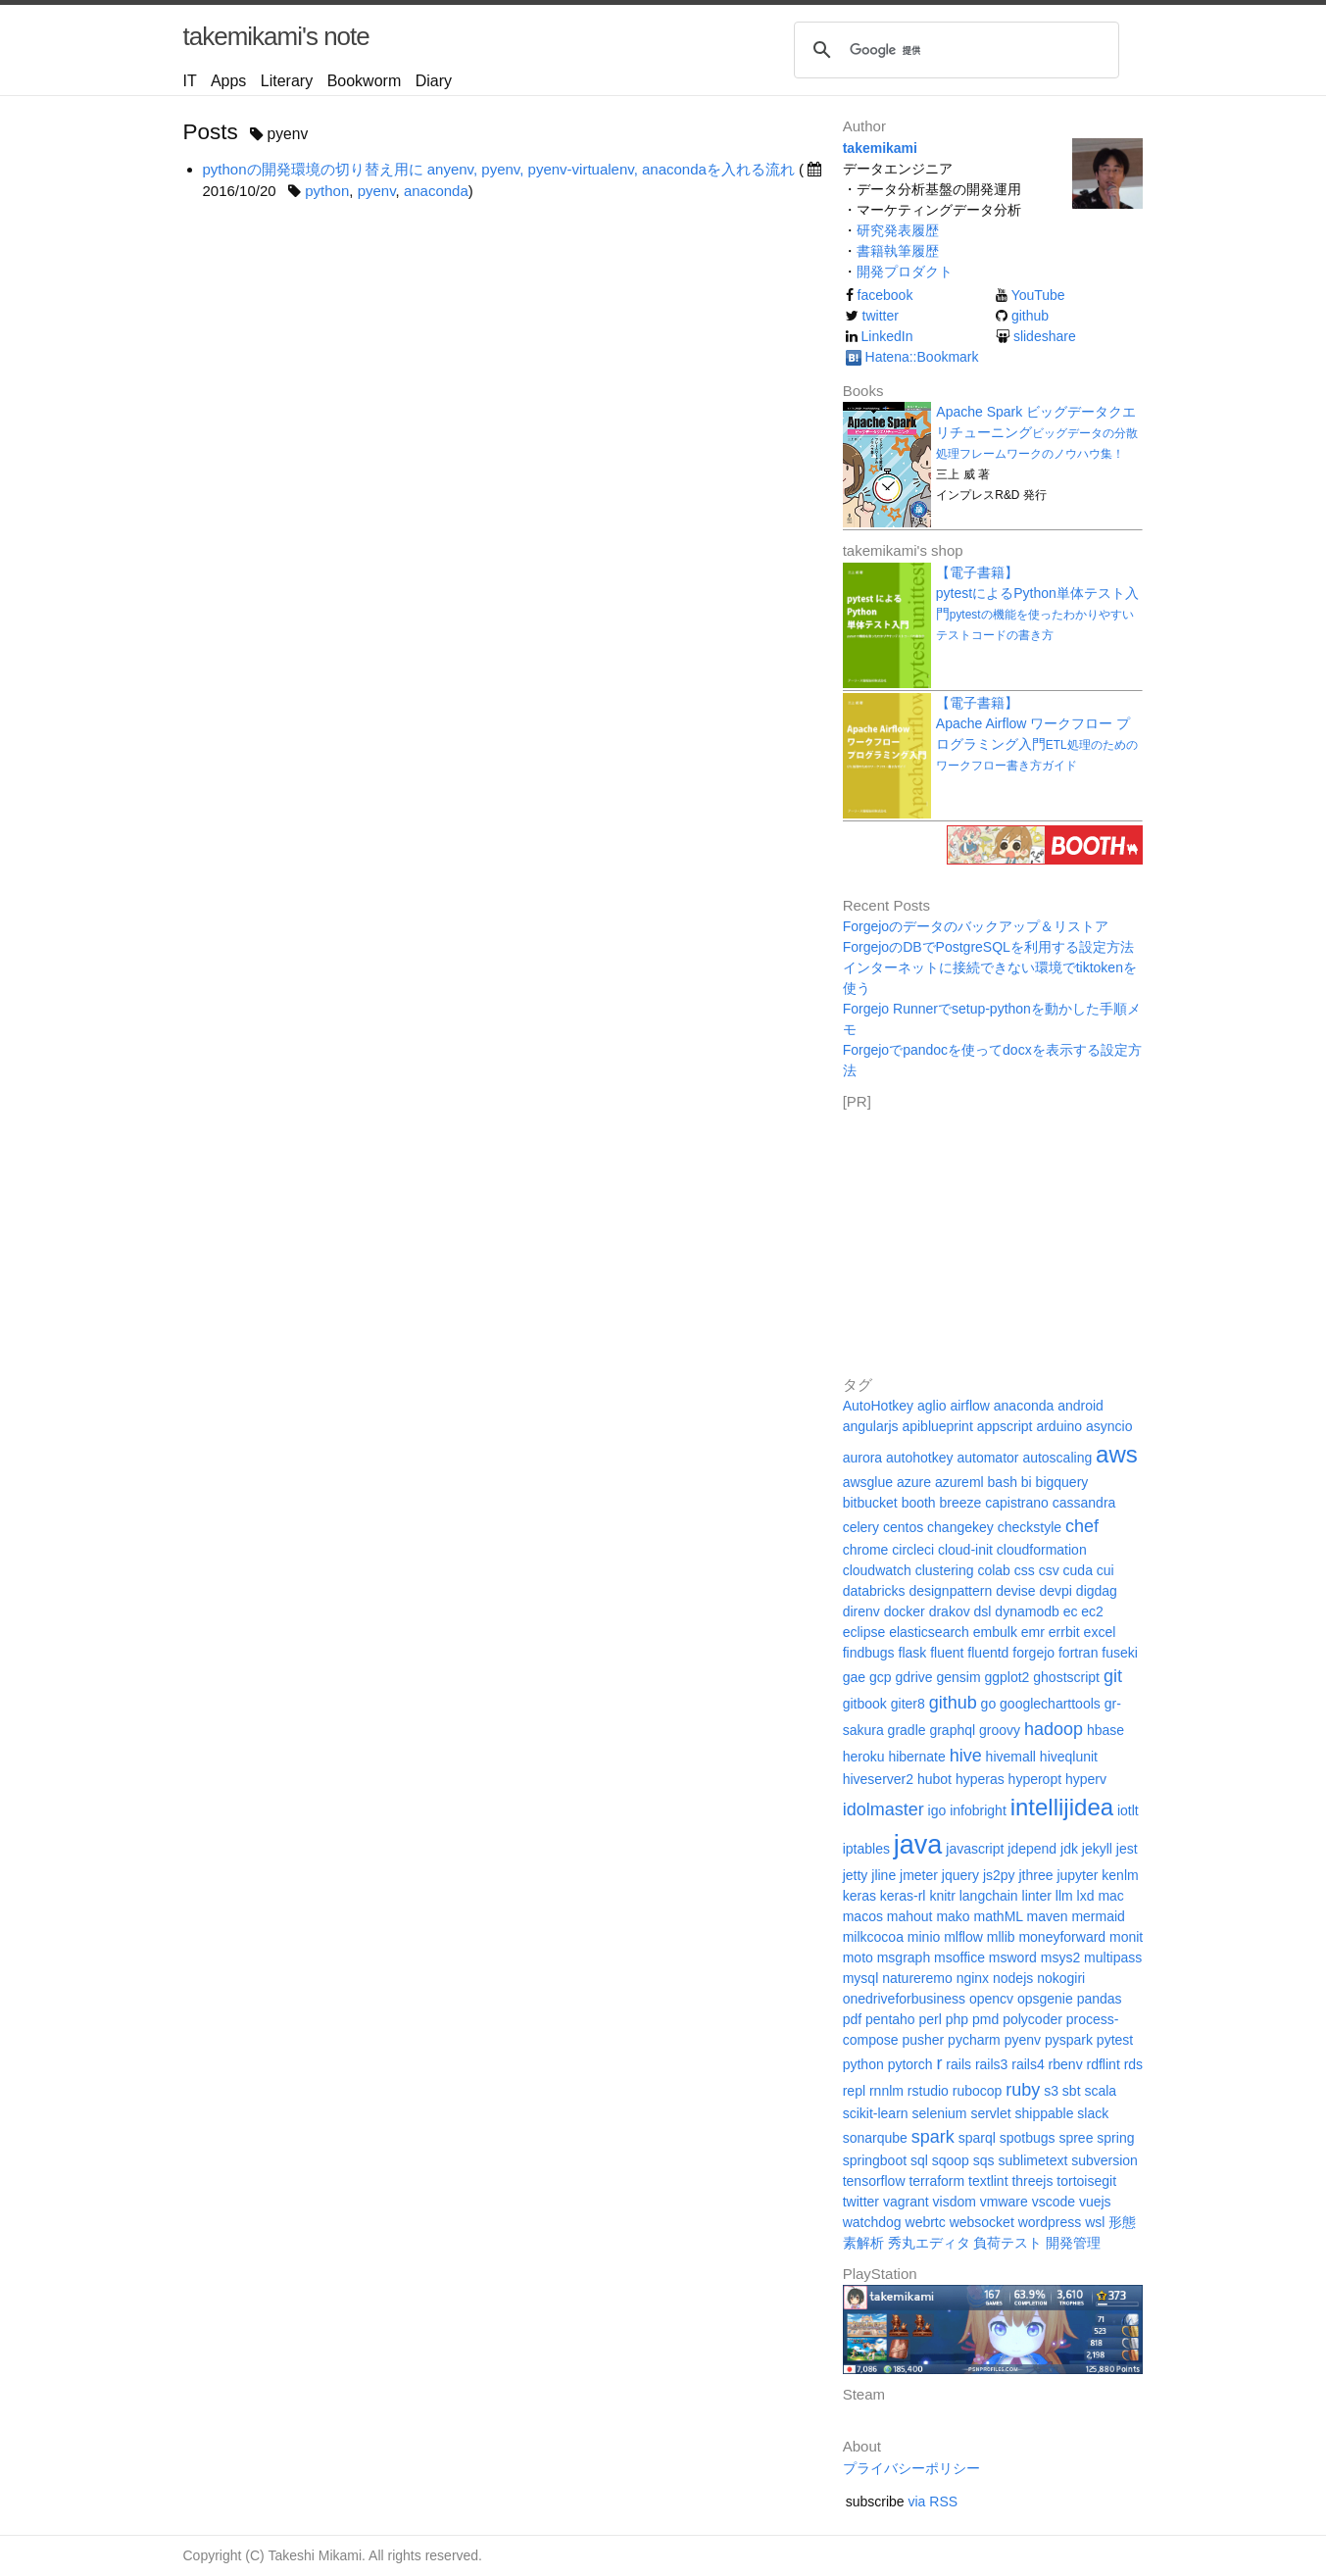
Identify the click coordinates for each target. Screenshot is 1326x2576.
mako (952, 1916)
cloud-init (965, 1550)
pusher (923, 2040)
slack (1092, 2113)
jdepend (1031, 1849)
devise (1015, 1591)
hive (966, 1755)
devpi (1055, 1591)
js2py (999, 1875)
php (957, 2019)
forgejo (1033, 1652)
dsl (983, 1611)
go (989, 1703)
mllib (1001, 1937)
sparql (977, 2138)
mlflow (963, 1937)
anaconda (436, 190)
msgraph (903, 1957)
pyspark (1069, 2040)
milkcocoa (873, 1937)
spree (1075, 2138)
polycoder (1032, 2019)
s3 (1051, 2091)
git (1113, 1676)
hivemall (1011, 1756)
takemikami (880, 148)
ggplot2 (1006, 1677)
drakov (949, 1611)
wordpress (1050, 2222)
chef (1082, 1526)
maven (1046, 1916)
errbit (1064, 1632)
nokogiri (1061, 1978)
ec (1070, 1611)
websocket (982, 2222)
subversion (1104, 2160)
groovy (999, 1730)
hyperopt (1034, 1779)
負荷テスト (1007, 2243)
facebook (885, 295)
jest (1127, 1849)
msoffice (959, 1957)
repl (854, 2091)
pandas (1099, 1998)
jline (883, 1875)
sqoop (950, 2160)
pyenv (377, 190)
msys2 (1060, 1957)
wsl (1095, 2222)
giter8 (908, 1703)
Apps (228, 81)
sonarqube (875, 2138)
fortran (1078, 1652)
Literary (287, 81)
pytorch (910, 2064)
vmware (1004, 2201)
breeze (961, 1503)
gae (854, 1677)
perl (930, 2019)
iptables (866, 1849)
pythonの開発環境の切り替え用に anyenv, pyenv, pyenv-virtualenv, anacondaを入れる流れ (499, 169)
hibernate (916, 1756)
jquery (960, 1875)
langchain (988, 1896)
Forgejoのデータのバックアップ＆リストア (975, 926)
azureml (959, 1482)
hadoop (1053, 1729)
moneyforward (1061, 1937)
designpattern (950, 1591)
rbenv (1066, 2064)
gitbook (865, 1703)
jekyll (1097, 1849)
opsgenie (1045, 1998)
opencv (991, 1998)
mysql (861, 1978)
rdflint (1103, 2064)
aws (1117, 1454)
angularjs (871, 1426)
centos (903, 1527)
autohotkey (920, 1457)
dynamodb (1026, 1611)
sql (919, 2160)
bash (1002, 1482)
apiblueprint (937, 1426)
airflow (969, 1405)
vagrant (906, 2201)
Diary (434, 81)
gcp (880, 1677)
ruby (1023, 2090)
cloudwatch (877, 1570)
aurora (862, 1457)
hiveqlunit (1069, 1756)
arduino (1059, 1426)
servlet (990, 2113)
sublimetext (1033, 2160)
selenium (938, 2113)
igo (937, 1810)
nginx (973, 1978)
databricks (874, 1591)
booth (919, 1503)
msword (1013, 1957)
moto (858, 1957)
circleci (913, 1550)
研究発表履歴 (898, 230)
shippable (1044, 2113)
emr (1033, 1632)
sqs (984, 2160)
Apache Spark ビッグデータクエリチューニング (1037, 432)
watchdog (872, 2222)
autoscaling (1057, 1457)
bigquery (1062, 1482)
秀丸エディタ (929, 2243)
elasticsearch (929, 1632)
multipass (1113, 1957)
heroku (864, 1756)
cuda (1078, 1570)
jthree (1035, 1875)
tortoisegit (1086, 2181)
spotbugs (1028, 2138)
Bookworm (364, 81)
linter (1037, 1896)
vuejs (1095, 2201)
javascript (975, 1849)
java (918, 1844)
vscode (1053, 2201)
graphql (952, 1730)
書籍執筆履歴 (898, 251)
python (327, 190)
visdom (954, 2201)
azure (914, 1482)
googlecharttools (1050, 1703)
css (1024, 1570)
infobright (978, 1810)
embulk (995, 1632)
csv (1049, 1570)
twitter (880, 315)
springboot (875, 2160)
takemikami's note (276, 36)
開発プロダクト (905, 271)
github (1030, 315)
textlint (987, 2181)
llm (1064, 1896)
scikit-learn (876, 2113)
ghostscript (1066, 1677)
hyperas (980, 1779)
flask (913, 1652)
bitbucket (870, 1503)
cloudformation (1042, 1550)
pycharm (974, 2040)
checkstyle (1029, 1527)
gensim (958, 1677)
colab (993, 1570)
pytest (1115, 2040)
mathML (998, 1916)
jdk (1069, 1849)
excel (1100, 1632)
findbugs (869, 1652)
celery (861, 1527)
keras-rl (903, 1896)
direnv (861, 1611)
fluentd (987, 1652)
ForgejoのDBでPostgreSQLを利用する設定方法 (988, 947)
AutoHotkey (878, 1405)
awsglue (868, 1482)
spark (933, 2137)
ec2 (1092, 1611)
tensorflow (874, 2181)
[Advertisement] (990, 1236)
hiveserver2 (878, 1779)
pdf (852, 2019)
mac (1110, 1896)
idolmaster (883, 1809)
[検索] (953, 50)
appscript (1005, 1426)
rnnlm (886, 2091)
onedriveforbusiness (904, 1998)
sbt (1071, 2091)
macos (863, 1916)
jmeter (919, 1875)
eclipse (864, 1632)
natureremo (917, 1978)
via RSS (933, 2501)
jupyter (1077, 1875)
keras (859, 1896)
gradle (907, 1730)
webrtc (926, 2222)
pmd (985, 2019)
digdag (1096, 1591)
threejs (1032, 2181)
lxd (1086, 1896)
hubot (934, 1779)
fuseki (1120, 1652)
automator (987, 1457)
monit (1126, 1937)
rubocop (978, 2091)
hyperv (1085, 1779)
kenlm (1120, 1875)
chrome (866, 1550)
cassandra (1084, 1503)
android (1080, 1405)
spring (1115, 2138)
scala (1100, 2091)
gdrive (913, 1677)
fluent (946, 1652)
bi (1026, 1482)
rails (958, 2064)
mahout (910, 1916)
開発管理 (1073, 2243)
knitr (942, 1896)
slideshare (1044, 336)
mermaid (1097, 1916)
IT (190, 81)
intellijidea (1061, 1807)
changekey (960, 1527)
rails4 (1027, 2064)
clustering (944, 1570)
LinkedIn (887, 336)
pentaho (890, 2019)
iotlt (1128, 1810)
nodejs (1013, 1978)
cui (1105, 1570)
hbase (1105, 1730)
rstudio (928, 2091)
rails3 (991, 2064)
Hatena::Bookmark (922, 357)
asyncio (1109, 1426)
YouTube (1038, 295)
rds (1133, 2064)
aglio (932, 1405)
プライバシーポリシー (911, 2468)
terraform (936, 2181)
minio (924, 1937)
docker (904, 1611)
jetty (855, 1875)
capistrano (1017, 1503)
